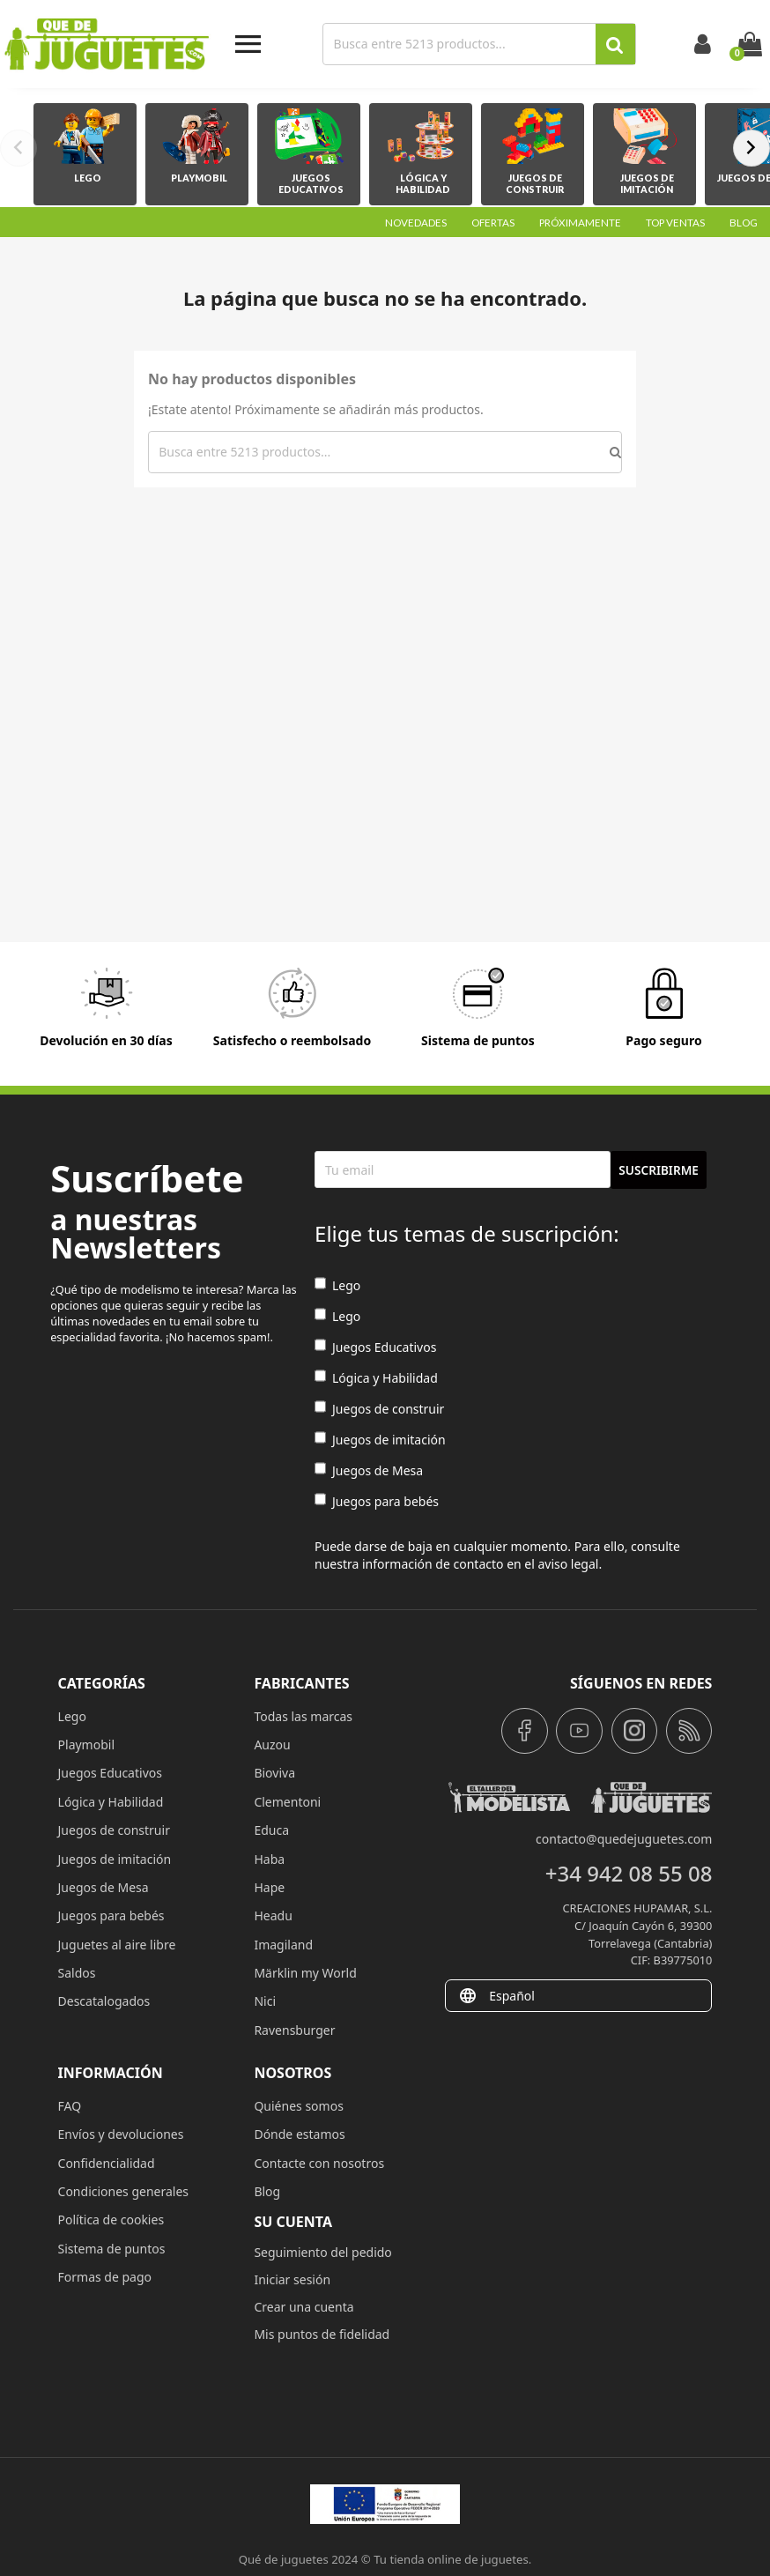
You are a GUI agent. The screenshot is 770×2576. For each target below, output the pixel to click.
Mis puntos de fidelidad (321, 2334)
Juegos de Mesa (369, 1470)
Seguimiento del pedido (322, 2252)
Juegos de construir (379, 1408)
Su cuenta (293, 2221)
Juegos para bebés (377, 1501)
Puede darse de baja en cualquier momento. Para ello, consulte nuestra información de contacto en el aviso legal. (497, 1555)
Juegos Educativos (375, 1347)
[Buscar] (461, 44)
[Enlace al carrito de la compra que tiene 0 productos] (749, 44)
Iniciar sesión (292, 2279)
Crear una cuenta (303, 2306)
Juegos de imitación (380, 1439)
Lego (337, 1285)
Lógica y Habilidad (376, 1377)
